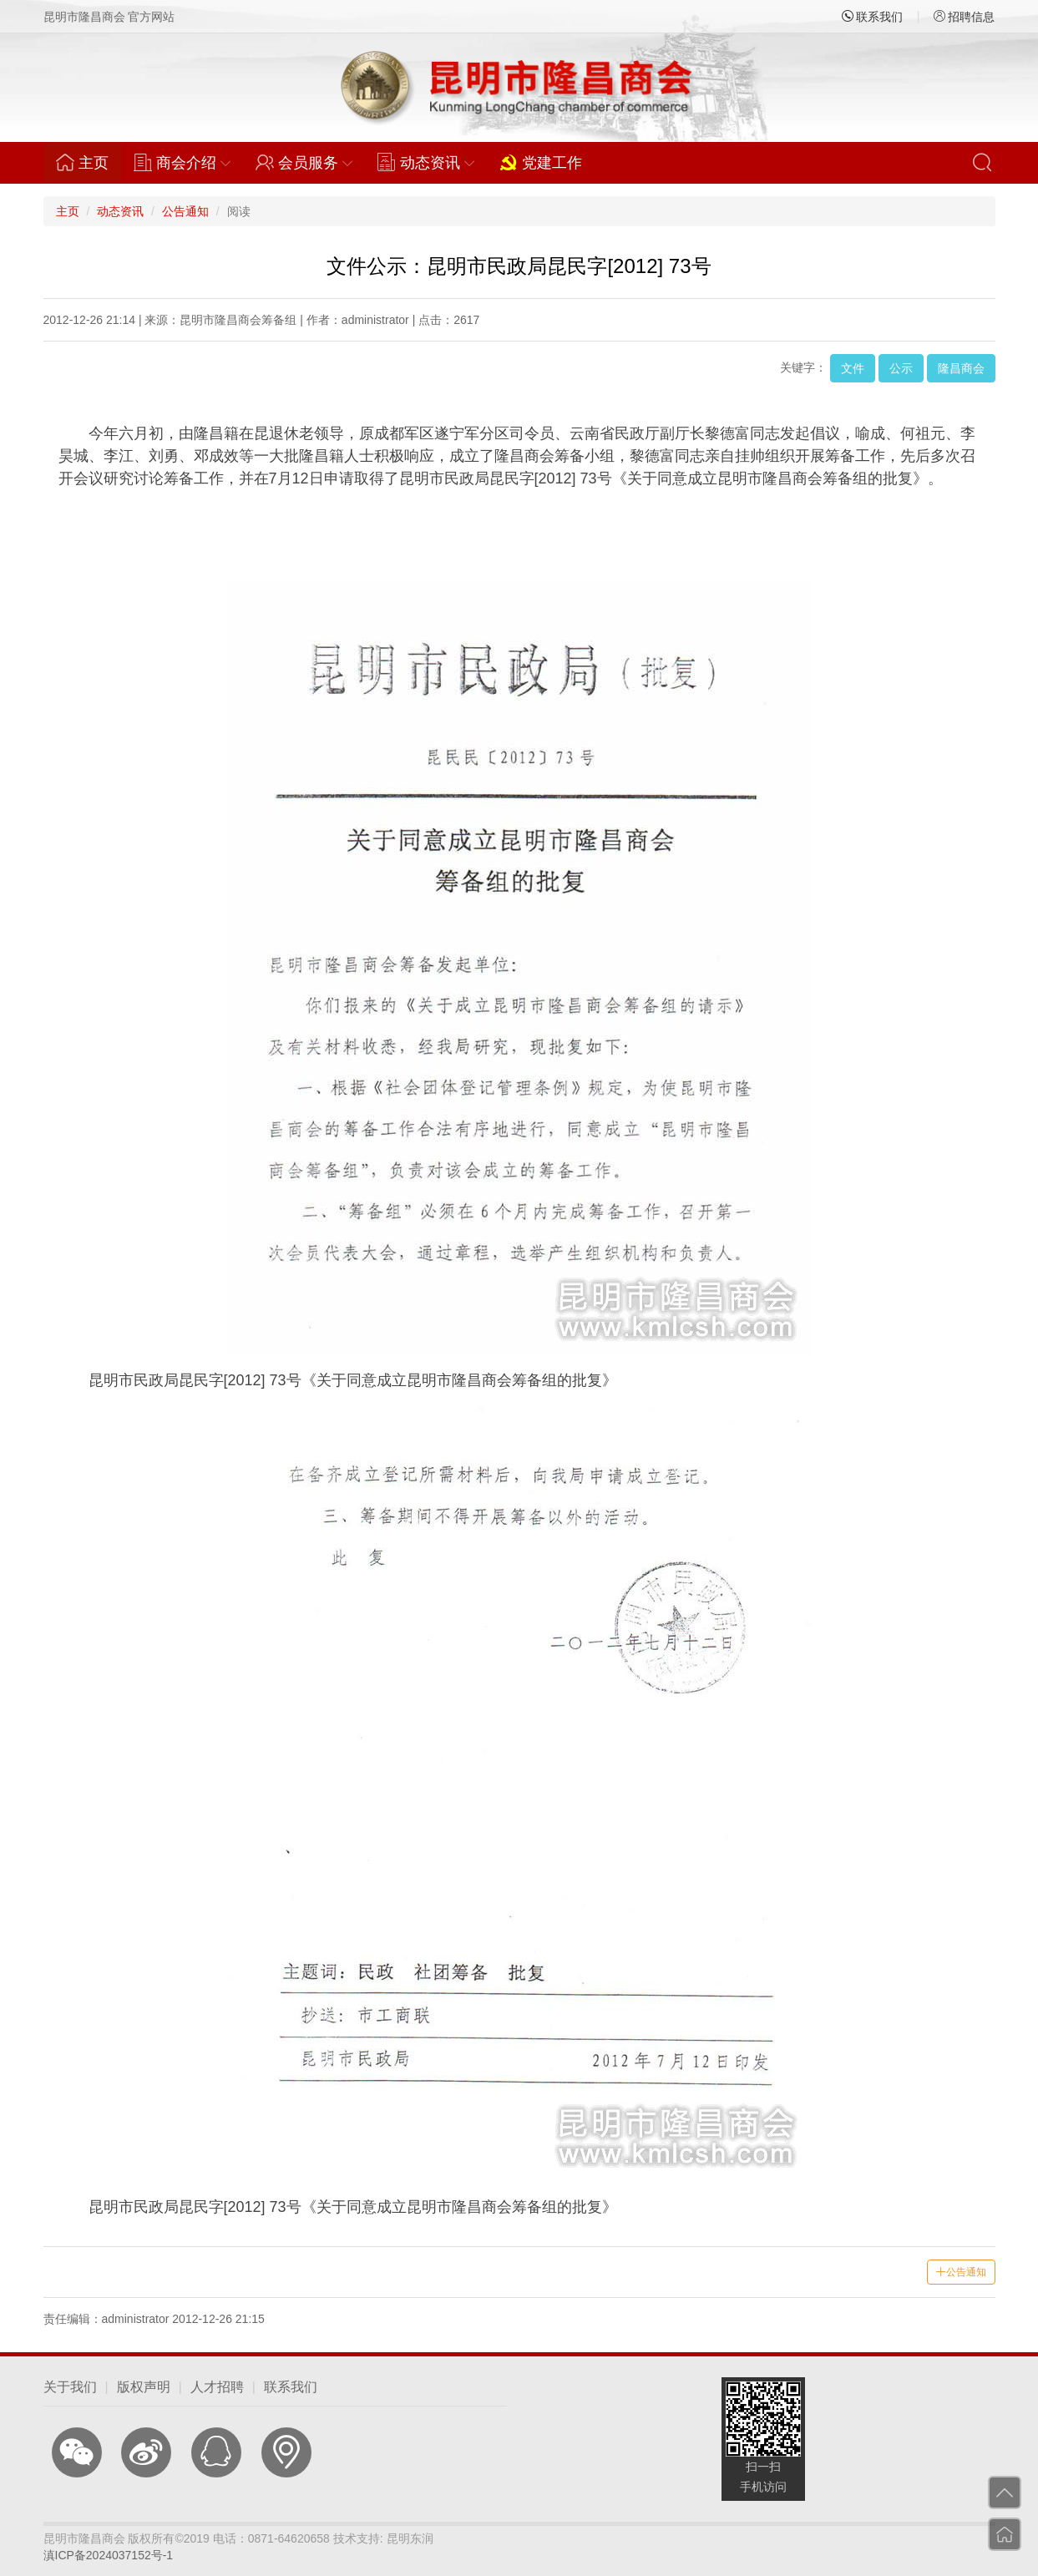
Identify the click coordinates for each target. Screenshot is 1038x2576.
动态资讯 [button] (425, 162)
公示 (901, 368)
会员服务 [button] (304, 162)
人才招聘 (217, 2387)
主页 (88, 162)
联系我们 (873, 16)
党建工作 (540, 162)
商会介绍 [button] (182, 162)
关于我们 (70, 2387)
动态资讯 (120, 211)
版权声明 (143, 2387)
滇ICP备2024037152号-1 (108, 2555)
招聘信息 (964, 16)
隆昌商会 (961, 368)
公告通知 (185, 211)
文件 (852, 368)
